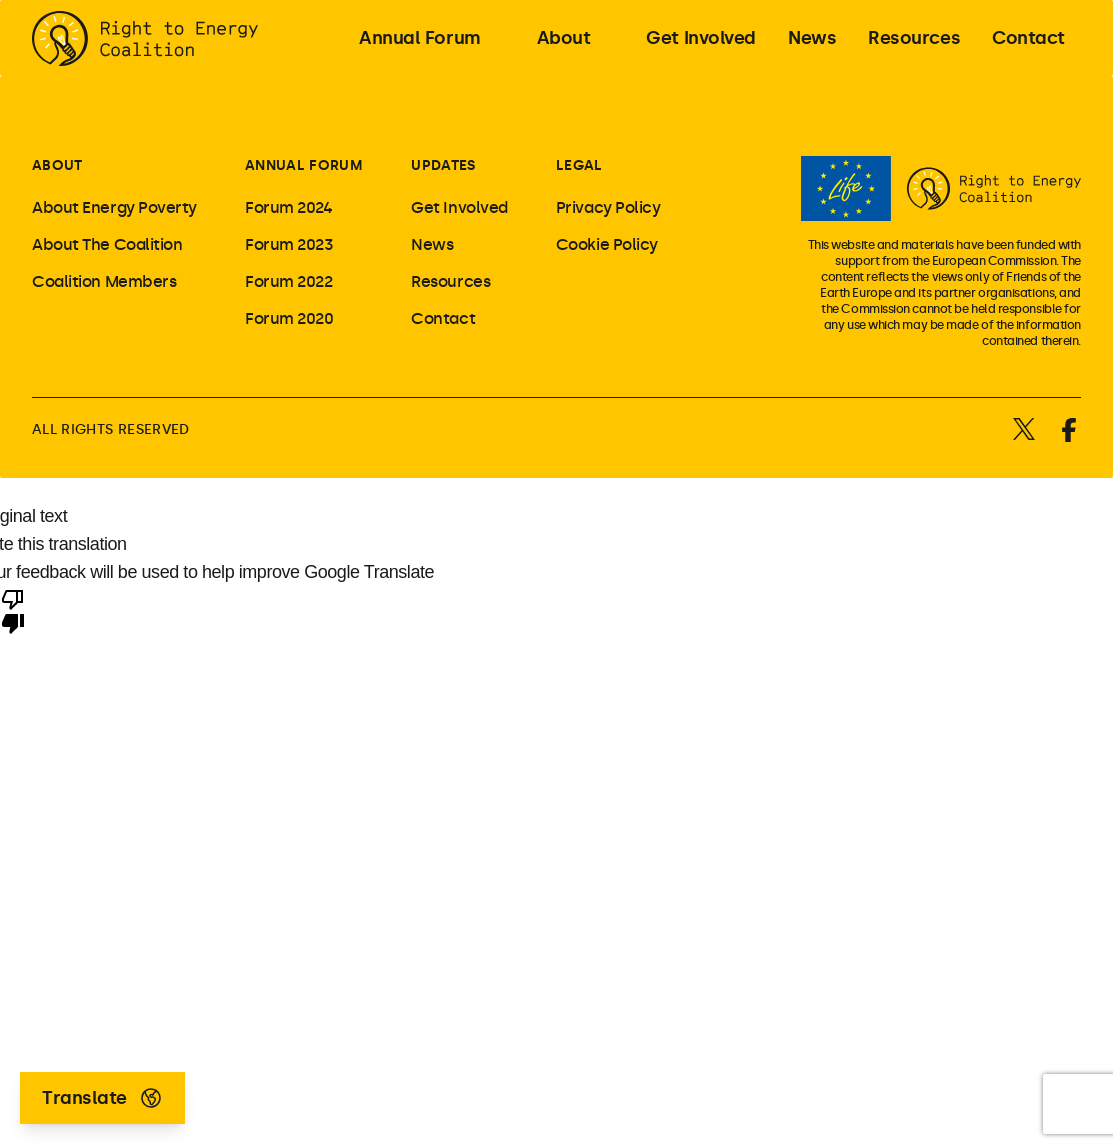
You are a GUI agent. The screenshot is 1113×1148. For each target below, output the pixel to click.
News (432, 244)
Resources (450, 281)
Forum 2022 (289, 281)
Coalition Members (104, 281)
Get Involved (459, 207)
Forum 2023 (289, 244)
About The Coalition (107, 244)
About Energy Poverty (114, 207)
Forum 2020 (289, 318)
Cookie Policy (607, 244)
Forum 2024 (289, 207)
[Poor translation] (13, 610)
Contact (443, 318)
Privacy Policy (608, 207)
